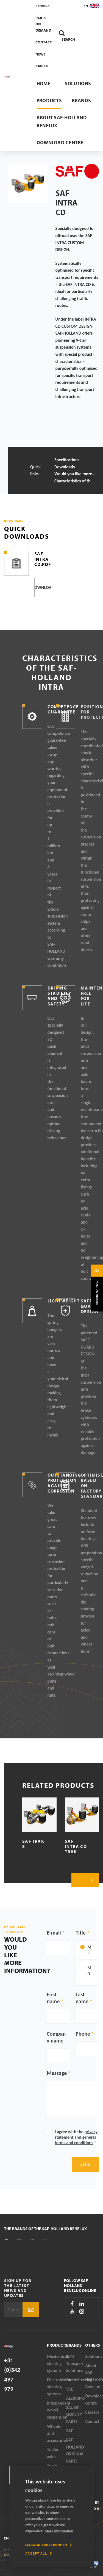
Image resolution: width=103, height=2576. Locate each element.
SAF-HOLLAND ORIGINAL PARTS (75, 2450)
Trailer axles (53, 2453)
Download (42, 587)
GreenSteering (75, 2379)
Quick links (35, 470)
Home (44, 83)
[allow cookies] (38, 2553)
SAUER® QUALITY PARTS (74, 2414)
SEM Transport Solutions (75, 2363)
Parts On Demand (43, 24)
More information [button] (59, 2531)
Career (41, 65)
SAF (69, 2430)
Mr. (89, 1949)
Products (49, 100)
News (40, 54)
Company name (56, 2037)
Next (92, 1880)
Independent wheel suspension (56, 2410)
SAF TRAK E (33, 1843)
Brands (81, 100)
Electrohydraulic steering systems (56, 2386)
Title (81, 1932)
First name (53, 1998)
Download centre (60, 142)
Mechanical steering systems (56, 2363)
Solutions (78, 83)
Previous (78, 1880)
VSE (69, 2389)
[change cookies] (48, 2545)
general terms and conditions (75, 2140)
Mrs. (89, 1973)
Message (57, 2073)
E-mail (54, 1932)
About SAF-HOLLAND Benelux (62, 121)
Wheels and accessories (56, 2433)
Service (42, 5)
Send (85, 2164)
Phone (83, 2033)
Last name (82, 1998)
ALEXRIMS (75, 2398)
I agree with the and (76, 2137)
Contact (43, 42)
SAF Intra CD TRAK (76, 1846)
